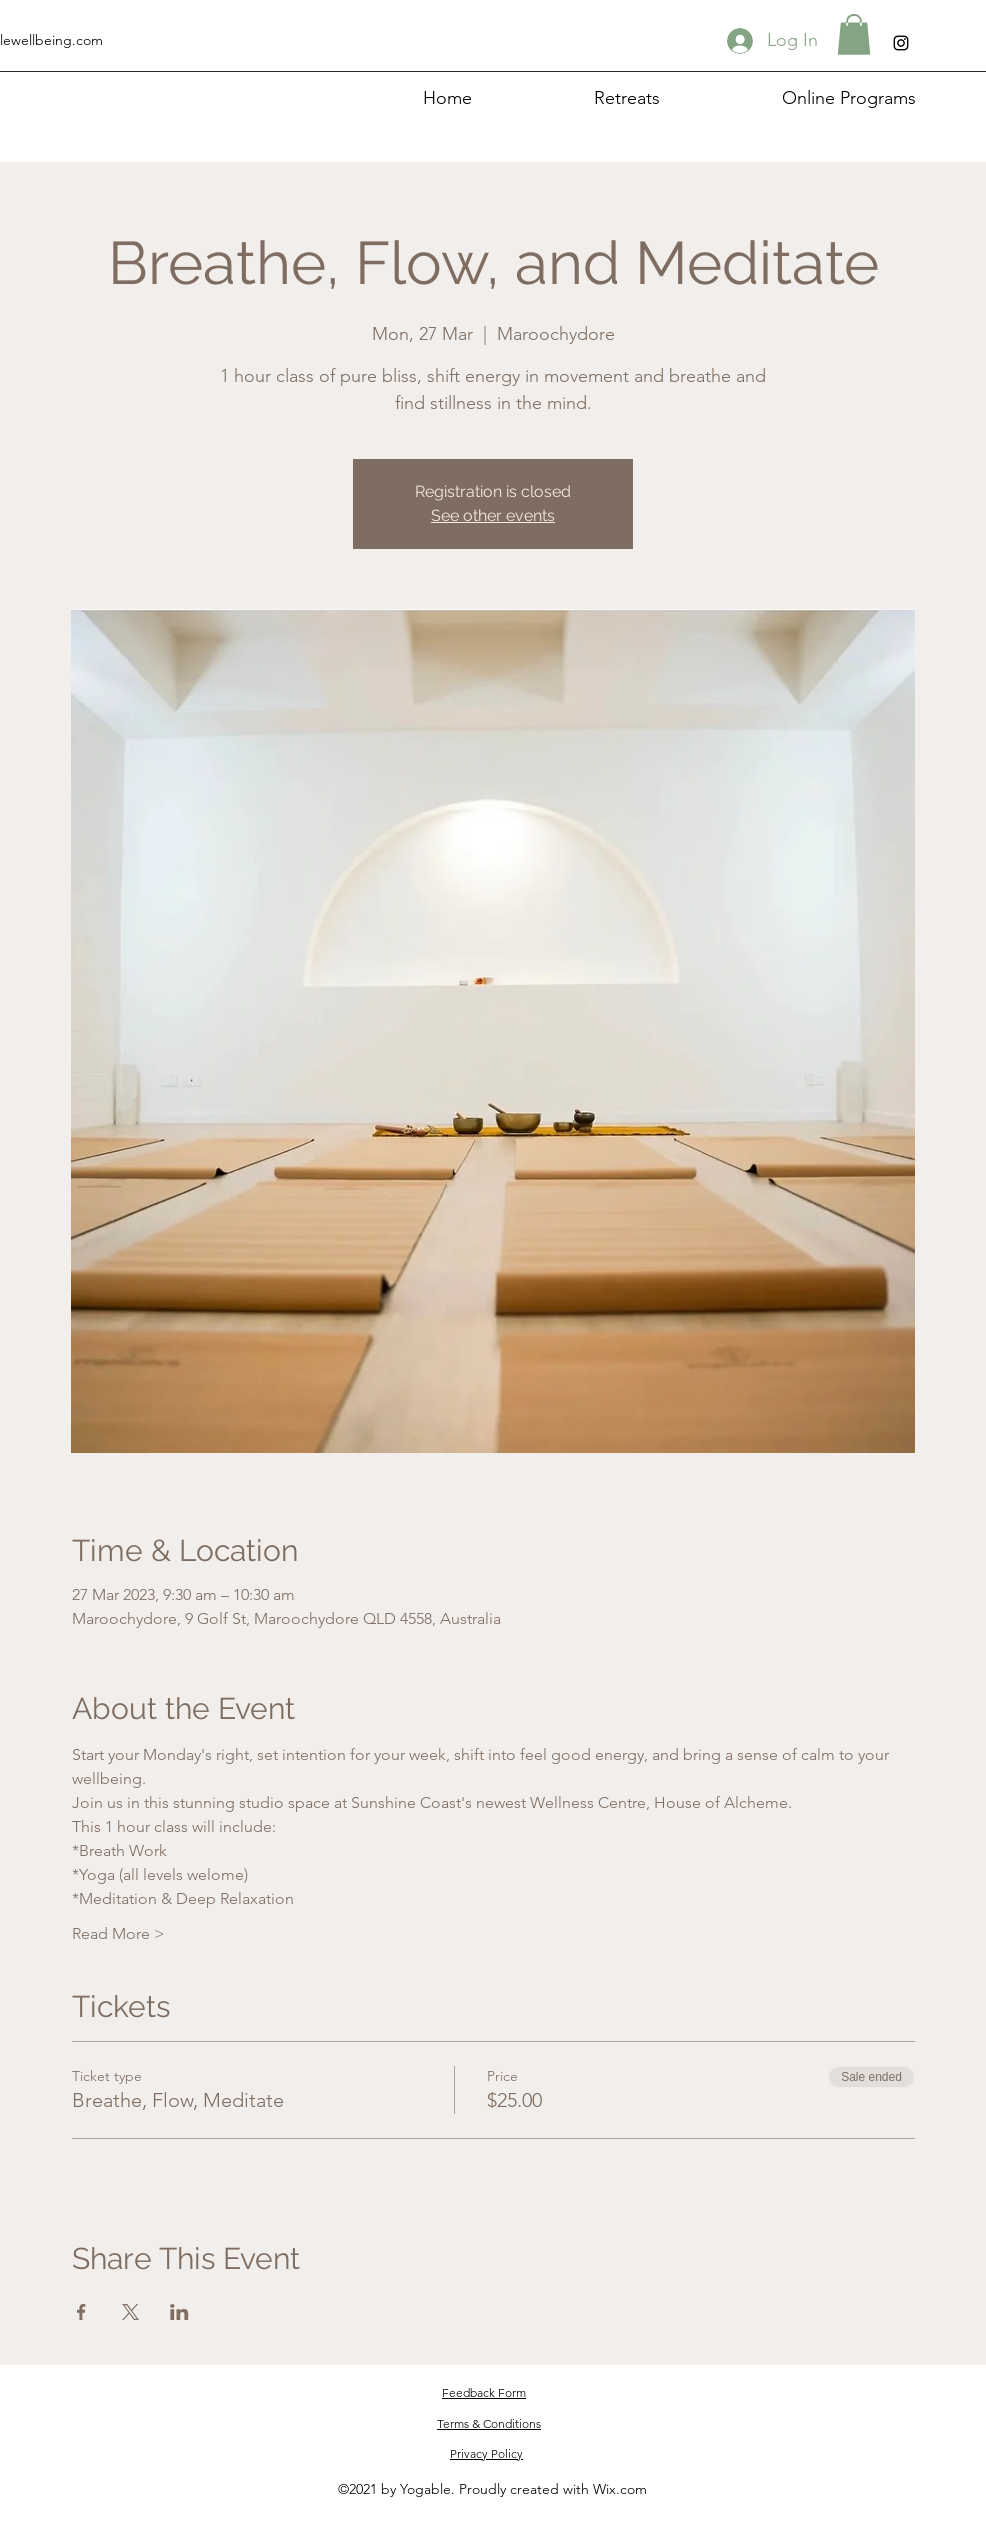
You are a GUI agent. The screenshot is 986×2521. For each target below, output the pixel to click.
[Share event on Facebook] (81, 2312)
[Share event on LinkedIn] (179, 2312)
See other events (493, 515)
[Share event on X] (130, 2312)
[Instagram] (901, 43)
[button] (854, 34)
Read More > (118, 1933)
